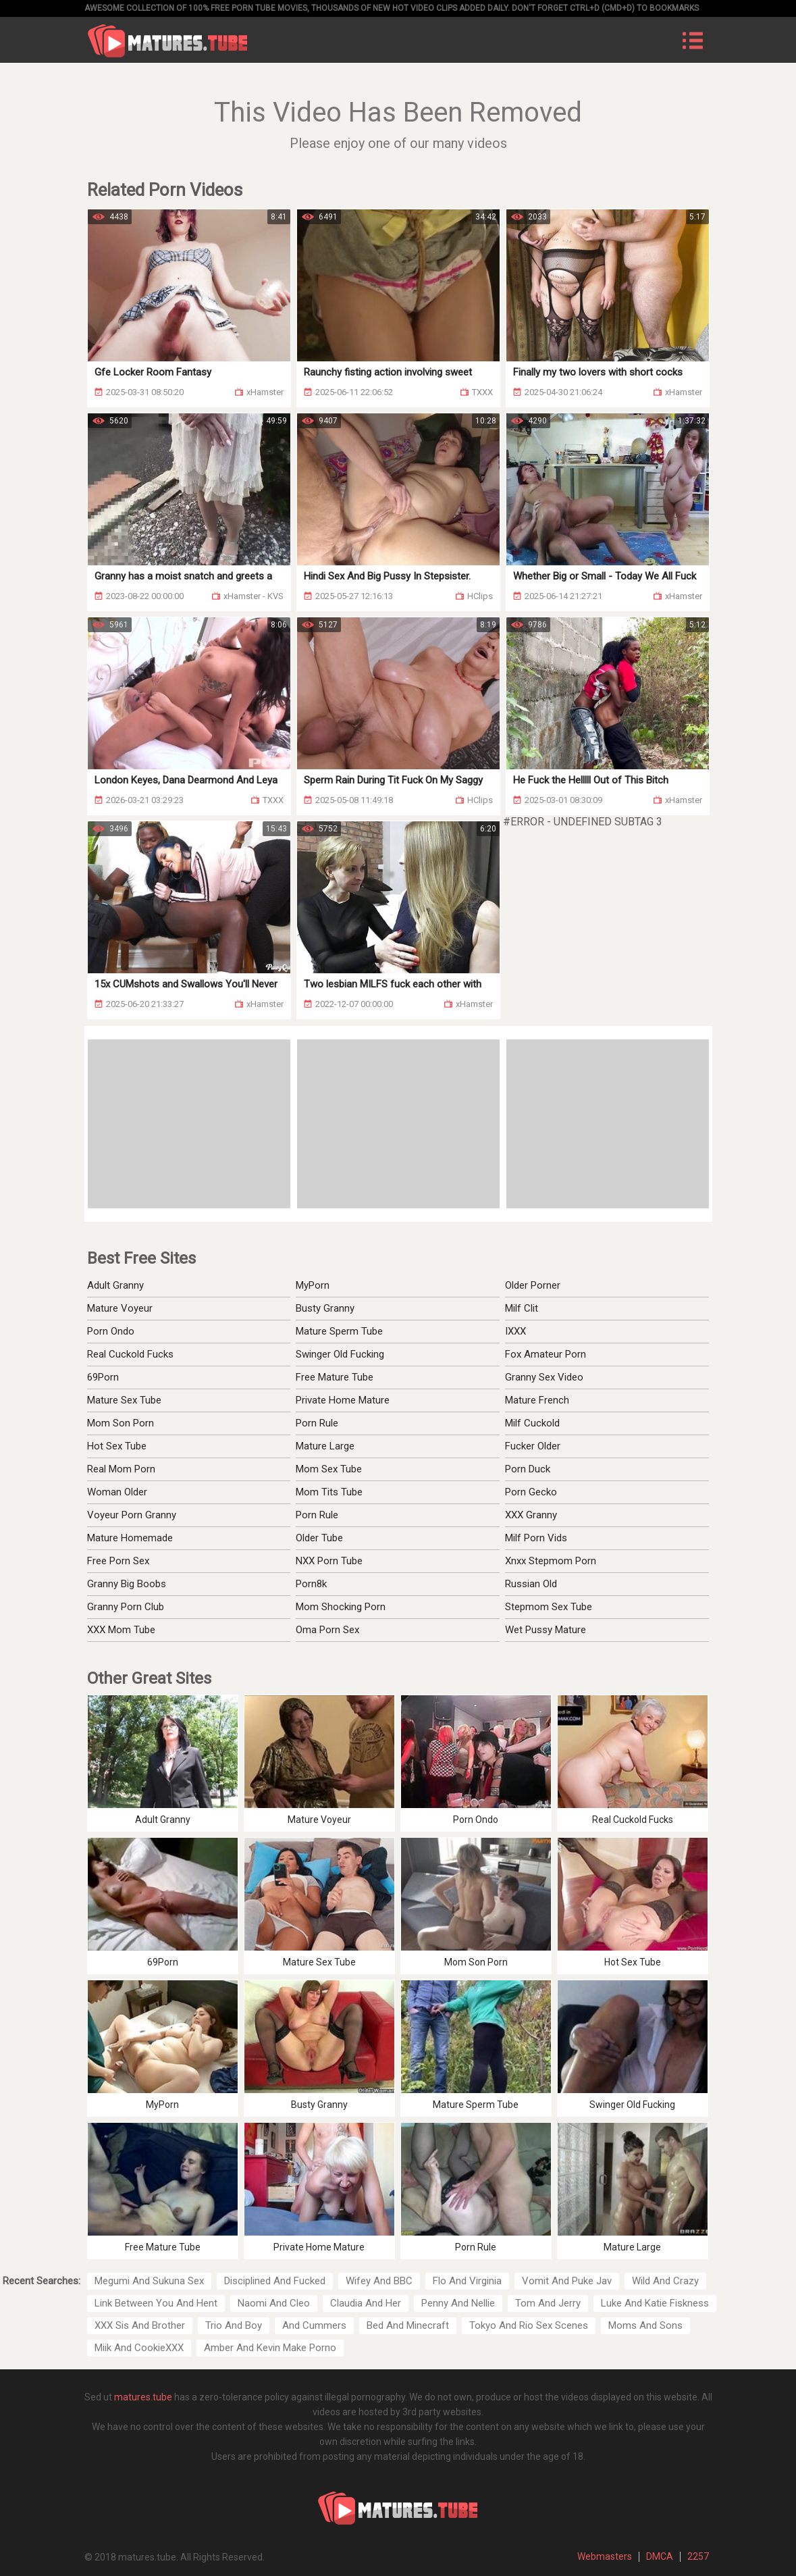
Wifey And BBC (379, 2281)
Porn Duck (527, 1469)
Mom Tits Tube (329, 1492)
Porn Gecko (531, 1492)
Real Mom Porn (121, 1469)
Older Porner (532, 1285)
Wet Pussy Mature (545, 1630)
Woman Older (117, 1492)
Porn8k (311, 1584)
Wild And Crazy (665, 2281)
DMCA (659, 2556)
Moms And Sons (645, 2325)
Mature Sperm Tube (339, 1331)
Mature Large (325, 1446)
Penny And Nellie (458, 2303)
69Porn (103, 1377)
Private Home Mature (343, 1400)
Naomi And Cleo (274, 2303)
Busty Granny (325, 1308)
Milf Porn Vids (536, 1538)
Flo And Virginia (467, 2281)
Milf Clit (521, 1308)
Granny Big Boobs (126, 1584)
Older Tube (319, 1538)
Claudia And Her (365, 2303)
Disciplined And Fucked (274, 2281)
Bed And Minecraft (408, 2325)
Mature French (537, 1400)
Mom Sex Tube (329, 1469)
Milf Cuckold (532, 1423)
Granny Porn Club (125, 1607)
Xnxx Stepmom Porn (550, 1561)
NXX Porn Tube (329, 1561)
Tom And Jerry (548, 2303)
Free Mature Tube (334, 1377)
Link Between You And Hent (156, 2303)
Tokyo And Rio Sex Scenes (528, 2325)
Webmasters (604, 2556)
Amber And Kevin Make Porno (270, 2348)
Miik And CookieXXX (139, 2348)
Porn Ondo (110, 1331)
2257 (698, 2556)
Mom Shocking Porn (341, 1607)
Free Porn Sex (118, 1561)
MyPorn (312, 1285)
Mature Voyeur (120, 1308)
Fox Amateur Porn (545, 1354)
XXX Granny (531, 1515)
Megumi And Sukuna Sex (149, 2281)
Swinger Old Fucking (340, 1354)
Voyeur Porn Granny (131, 1515)
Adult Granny (115, 1285)
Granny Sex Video (544, 1377)
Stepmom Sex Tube (548, 1607)
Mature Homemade (130, 1538)
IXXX (515, 1331)
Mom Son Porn (120, 1423)
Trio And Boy (233, 2325)
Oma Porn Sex (327, 1630)
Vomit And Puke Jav (567, 2281)
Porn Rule (317, 1423)
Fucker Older (532, 1446)
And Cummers (314, 2325)
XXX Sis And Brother (140, 2325)
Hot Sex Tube (117, 1446)
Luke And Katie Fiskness (655, 2303)
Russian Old (531, 1584)
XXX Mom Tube (121, 1630)
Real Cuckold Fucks (130, 1354)
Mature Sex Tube (124, 1400)
